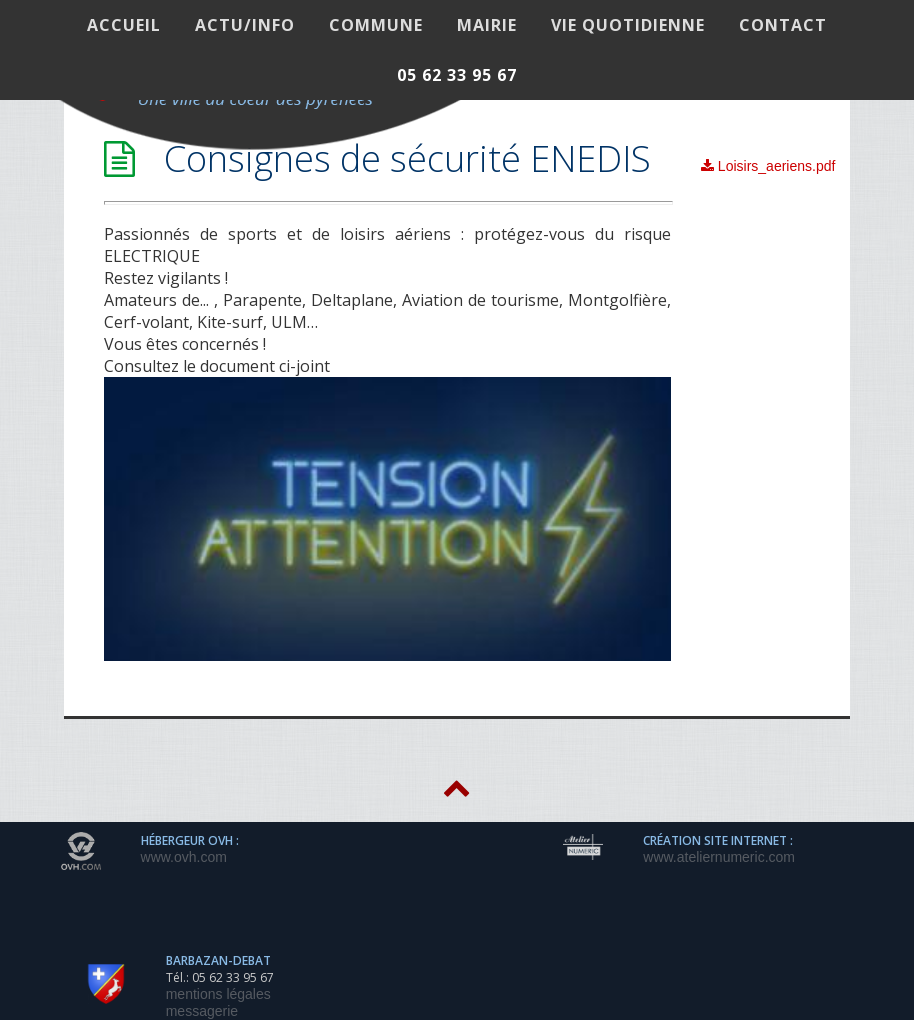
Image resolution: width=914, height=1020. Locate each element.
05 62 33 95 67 (457, 75)
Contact (783, 25)
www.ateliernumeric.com (719, 857)
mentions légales (218, 994)
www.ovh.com (184, 857)
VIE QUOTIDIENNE (628, 25)
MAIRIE (487, 25)
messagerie (202, 1011)
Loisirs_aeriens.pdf (768, 166)
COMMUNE (376, 25)
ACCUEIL (124, 25)
